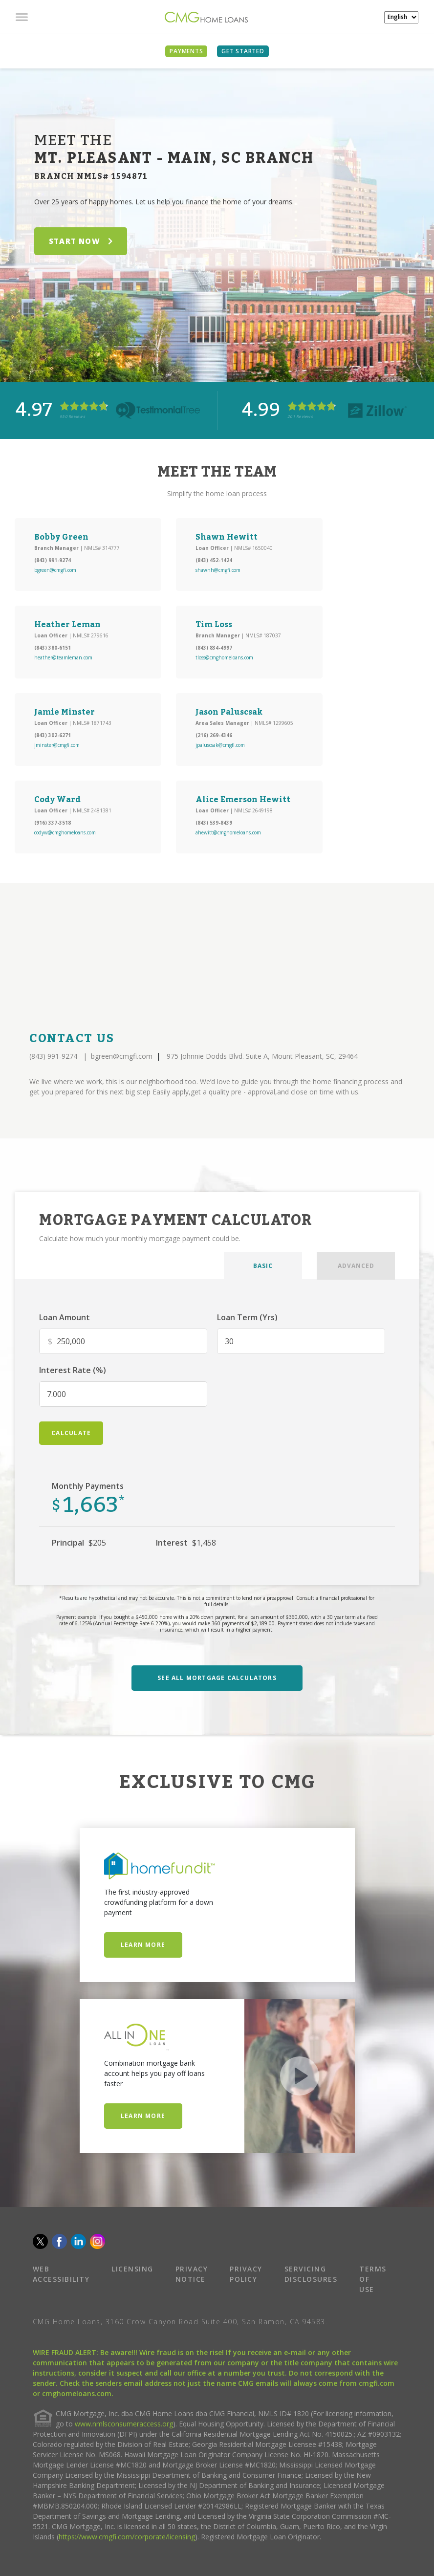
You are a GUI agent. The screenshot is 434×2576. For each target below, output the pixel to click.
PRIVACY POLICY (246, 2274)
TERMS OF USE (373, 2279)
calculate (71, 1433)
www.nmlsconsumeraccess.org (124, 2423)
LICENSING (132, 2268)
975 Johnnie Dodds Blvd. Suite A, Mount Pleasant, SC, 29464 (262, 1056)
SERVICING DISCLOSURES (311, 2274)
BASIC (263, 1266)
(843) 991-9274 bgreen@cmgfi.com (90, 1056)
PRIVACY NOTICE (191, 2274)
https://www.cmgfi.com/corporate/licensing (127, 2536)
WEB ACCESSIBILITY (61, 2274)
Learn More (143, 1945)
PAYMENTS (186, 51)
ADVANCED (356, 1266)
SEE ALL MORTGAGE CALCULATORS (217, 1678)
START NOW (80, 241)
